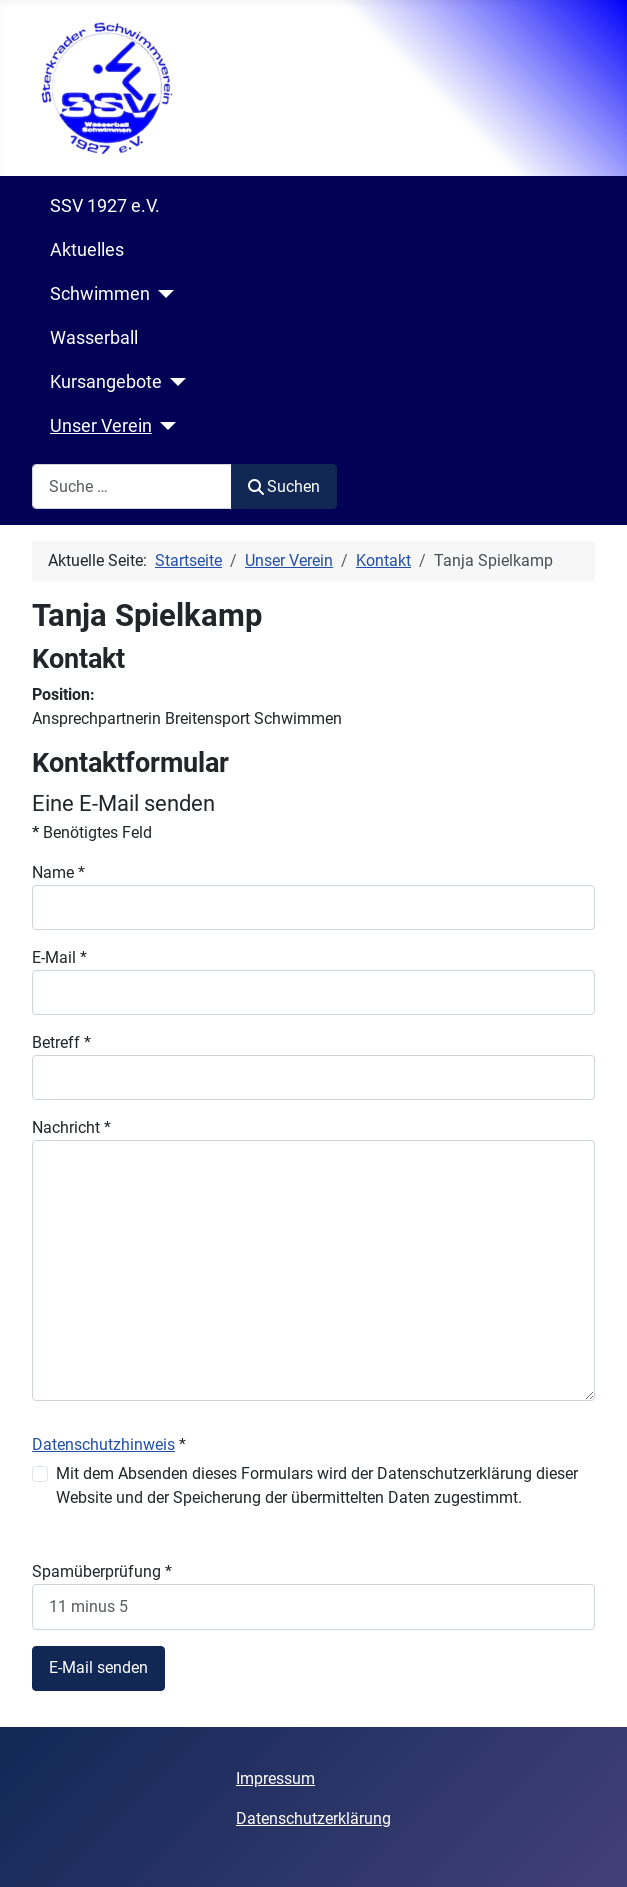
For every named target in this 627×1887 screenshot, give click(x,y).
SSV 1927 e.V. (105, 206)
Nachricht (71, 1127)
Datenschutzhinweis (103, 1444)
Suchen (284, 486)
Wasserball (94, 338)
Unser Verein (101, 426)
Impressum (275, 1778)
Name (58, 872)
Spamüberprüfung (102, 1571)
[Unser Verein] (164, 426)
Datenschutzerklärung (313, 1818)
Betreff (61, 1042)
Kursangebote (106, 382)
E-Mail (59, 957)
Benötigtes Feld (92, 832)
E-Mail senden (98, 1667)
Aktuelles (87, 250)
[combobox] (132, 486)
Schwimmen (100, 294)
